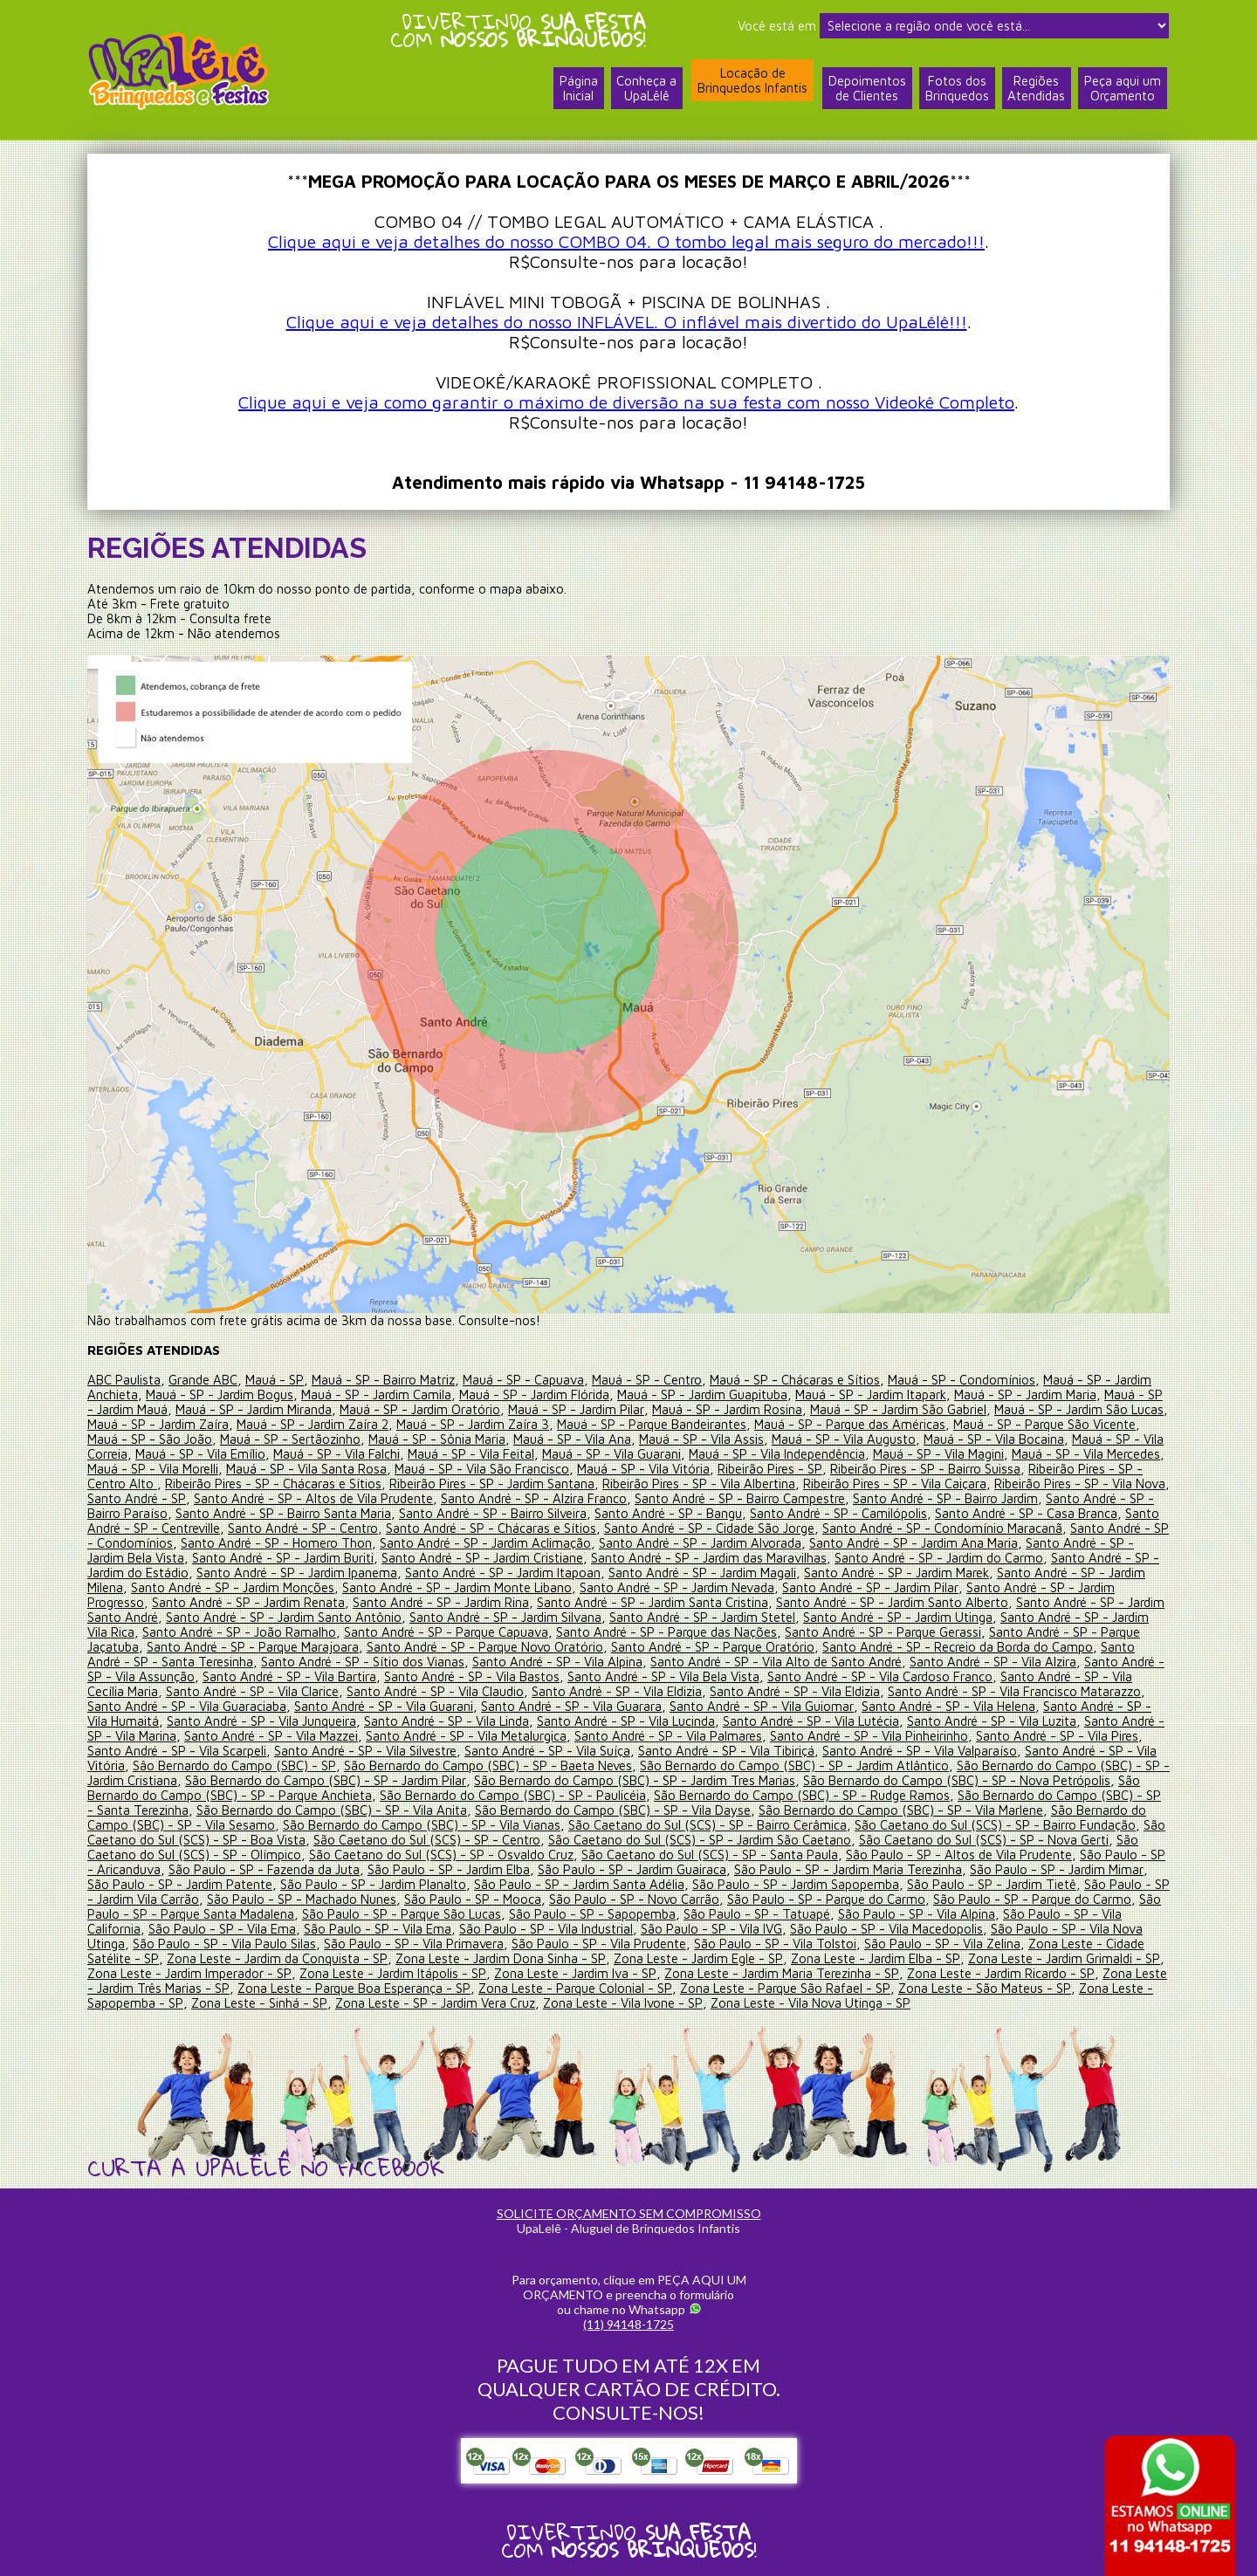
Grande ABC (202, 1379)
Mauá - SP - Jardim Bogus (220, 1394)
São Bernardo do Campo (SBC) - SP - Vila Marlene (901, 1810)
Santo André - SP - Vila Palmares (668, 1735)
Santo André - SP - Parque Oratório (756, 1646)
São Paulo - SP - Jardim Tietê (995, 1884)
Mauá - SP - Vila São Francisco (543, 1468)
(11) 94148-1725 (628, 2324)
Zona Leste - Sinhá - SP (258, 2003)
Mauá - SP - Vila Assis (752, 1439)
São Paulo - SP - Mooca (491, 1899)
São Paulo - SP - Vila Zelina (942, 1943)
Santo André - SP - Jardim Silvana (547, 1617)
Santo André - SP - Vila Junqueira (262, 1721)
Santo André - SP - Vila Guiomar (761, 1706)
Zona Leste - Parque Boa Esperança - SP (353, 1988)
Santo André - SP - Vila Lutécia (812, 1721)
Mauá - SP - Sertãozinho (341, 1439)
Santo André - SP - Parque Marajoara (296, 1646)
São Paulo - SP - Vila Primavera (414, 1943)
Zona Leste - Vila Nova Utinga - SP (809, 2003)
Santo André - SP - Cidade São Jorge (794, 1528)
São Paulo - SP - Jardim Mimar (1060, 1869)
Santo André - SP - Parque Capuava (488, 1632)
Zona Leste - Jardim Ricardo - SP (1001, 1973)
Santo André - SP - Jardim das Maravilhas (786, 1557)
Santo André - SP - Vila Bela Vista (710, 1676)
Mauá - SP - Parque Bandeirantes (694, 1424)
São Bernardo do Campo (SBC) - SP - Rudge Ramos (802, 1795)
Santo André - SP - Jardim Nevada (748, 1587)
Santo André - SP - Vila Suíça (547, 1750)
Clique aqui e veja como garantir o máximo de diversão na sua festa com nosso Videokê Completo (626, 402)
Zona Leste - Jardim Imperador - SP (189, 1973)
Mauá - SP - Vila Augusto (895, 1439)
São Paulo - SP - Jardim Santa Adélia (581, 1884)
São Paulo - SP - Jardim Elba (450, 1869)
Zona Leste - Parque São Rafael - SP (783, 1988)
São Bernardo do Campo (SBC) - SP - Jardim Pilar (326, 1780)
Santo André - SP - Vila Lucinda (627, 1721)
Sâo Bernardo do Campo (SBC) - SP (234, 1765)
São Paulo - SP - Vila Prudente (599, 1943)
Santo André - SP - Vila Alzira (1030, 1661)
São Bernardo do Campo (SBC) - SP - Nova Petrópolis (958, 1780)
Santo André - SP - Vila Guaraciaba (186, 1706)
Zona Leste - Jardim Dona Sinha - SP (500, 1958)
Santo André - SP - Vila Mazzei (271, 1735)
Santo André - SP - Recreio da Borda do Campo (1001, 1646)
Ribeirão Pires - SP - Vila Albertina (737, 1483)
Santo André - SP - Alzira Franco (594, 1498)
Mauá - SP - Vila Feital (522, 1453)
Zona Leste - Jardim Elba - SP (874, 1958)
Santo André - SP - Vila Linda (447, 1721)
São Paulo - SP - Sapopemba (617, 1913)
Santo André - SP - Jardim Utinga (942, 1617)
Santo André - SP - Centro (388, 1528)
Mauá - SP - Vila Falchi (388, 1453)
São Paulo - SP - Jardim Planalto (374, 1884)
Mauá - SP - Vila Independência (828, 1453)
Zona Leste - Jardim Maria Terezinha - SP (781, 1973)
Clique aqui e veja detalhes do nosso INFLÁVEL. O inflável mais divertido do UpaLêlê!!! (626, 322)
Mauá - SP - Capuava (522, 1379)
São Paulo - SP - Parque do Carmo (845, 1899)
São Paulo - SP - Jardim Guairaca (634, 1869)
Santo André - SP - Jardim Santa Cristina (696, 1602)
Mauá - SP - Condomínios (960, 1379)
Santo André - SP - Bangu (742, 1513)
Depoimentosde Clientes (866, 90)
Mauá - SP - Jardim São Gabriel (902, 1409)
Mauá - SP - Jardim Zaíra (198, 1424)
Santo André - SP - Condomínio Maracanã (1028, 1528)
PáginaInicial (577, 90)
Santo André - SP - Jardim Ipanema (372, 1572)
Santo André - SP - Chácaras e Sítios (576, 1528)
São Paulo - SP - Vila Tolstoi (775, 1943)
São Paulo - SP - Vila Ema (222, 1928)
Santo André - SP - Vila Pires (1057, 1735)
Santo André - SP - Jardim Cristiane (558, 1557)
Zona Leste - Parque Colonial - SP (573, 1988)
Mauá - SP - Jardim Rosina (730, 1409)
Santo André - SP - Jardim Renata (290, 1602)
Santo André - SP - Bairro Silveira (567, 1513)
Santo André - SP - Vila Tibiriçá (726, 1750)
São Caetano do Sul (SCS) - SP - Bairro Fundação (995, 1824)
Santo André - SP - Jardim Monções (302, 1587)
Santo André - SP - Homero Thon (378, 1542)
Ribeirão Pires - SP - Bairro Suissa (985, 1468)
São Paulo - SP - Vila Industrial (546, 1928)
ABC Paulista (124, 1379)
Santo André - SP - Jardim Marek (975, 1572)
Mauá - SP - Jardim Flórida (536, 1394)
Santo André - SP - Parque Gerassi (925, 1632)
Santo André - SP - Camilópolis (912, 1513)
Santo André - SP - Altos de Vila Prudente (373, 1498)
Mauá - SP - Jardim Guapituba (705, 1394)
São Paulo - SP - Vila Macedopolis (886, 1928)
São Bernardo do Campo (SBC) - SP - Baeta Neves (487, 1765)
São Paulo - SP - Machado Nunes (321, 1899)
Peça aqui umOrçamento (1122, 90)
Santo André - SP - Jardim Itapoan (579, 1572)
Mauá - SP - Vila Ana (624, 1439)
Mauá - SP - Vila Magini (989, 1453)
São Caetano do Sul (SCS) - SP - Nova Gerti (984, 1839)
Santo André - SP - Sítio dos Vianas (400, 1661)
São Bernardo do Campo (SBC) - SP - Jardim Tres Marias (636, 1780)
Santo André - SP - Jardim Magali (779, 1572)
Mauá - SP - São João (201, 1439)
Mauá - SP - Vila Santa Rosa (367, 1468)
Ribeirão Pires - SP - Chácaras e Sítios (311, 1483)
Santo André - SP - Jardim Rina (483, 1602)
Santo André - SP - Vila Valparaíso (919, 1750)
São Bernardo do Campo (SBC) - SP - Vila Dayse (613, 1810)
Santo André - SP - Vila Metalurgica (466, 1735)
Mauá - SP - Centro (646, 1379)
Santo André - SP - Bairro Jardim (1006, 1498)
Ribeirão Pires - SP (831, 1468)
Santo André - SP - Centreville (219, 1528)
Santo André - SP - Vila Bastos (518, 1676)
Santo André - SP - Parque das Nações (708, 1632)
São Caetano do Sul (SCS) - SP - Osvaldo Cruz (441, 1854)
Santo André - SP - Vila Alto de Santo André (813, 1661)
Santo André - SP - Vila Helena (947, 1706)
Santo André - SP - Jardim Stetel (745, 1617)
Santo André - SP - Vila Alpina (595, 1661)
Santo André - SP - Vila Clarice (275, 1691)
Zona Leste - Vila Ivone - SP (621, 2003)
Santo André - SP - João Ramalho (280, 1632)
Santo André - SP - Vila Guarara (571, 1706)
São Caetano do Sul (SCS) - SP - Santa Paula (709, 1854)
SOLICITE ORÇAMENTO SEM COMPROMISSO (629, 2213)
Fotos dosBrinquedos (956, 90)
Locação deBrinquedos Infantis (752, 81)
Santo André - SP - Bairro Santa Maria (357, 1513)
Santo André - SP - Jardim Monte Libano (527, 1587)
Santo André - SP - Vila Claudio (458, 1691)
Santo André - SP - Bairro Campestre (800, 1498)
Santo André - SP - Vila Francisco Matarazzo (1037, 1691)
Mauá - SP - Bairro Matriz (382, 1379)
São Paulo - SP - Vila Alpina (941, 1913)
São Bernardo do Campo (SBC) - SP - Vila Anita (331, 1810)
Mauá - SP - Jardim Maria (1030, 1394)
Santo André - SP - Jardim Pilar (942, 1587)
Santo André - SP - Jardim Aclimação (588, 1542)
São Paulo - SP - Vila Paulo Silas (224, 1943)
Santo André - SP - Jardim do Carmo (1017, 1557)
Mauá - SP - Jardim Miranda (254, 1409)
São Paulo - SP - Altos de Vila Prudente (959, 1854)
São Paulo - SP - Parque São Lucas (426, 1913)
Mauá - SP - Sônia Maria (488, 1439)
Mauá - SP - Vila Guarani (663, 1453)
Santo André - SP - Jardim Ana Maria (1018, 1542)
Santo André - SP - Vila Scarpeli (176, 1750)
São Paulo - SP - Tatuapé (782, 1913)
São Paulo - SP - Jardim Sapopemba (799, 1884)
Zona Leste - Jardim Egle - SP (697, 1958)
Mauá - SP (274, 1379)
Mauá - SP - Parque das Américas (892, 1424)
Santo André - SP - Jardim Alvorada (803, 1542)
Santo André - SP (197, 1498)
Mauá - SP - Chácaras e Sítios (794, 1379)
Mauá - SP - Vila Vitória (704, 1468)
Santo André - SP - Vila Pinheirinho (869, 1735)
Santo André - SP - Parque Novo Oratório (528, 1646)
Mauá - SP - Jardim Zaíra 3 (515, 1424)
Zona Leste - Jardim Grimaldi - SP (1063, 1958)
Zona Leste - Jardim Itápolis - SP (392, 1973)
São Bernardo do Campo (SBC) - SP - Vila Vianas (421, 1824)
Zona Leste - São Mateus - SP (982, 1988)
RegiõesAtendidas (1036, 90)
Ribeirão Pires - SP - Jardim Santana (530, 1483)
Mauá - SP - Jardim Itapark (875, 1394)
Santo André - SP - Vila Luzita (992, 1721)
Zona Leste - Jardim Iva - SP (575, 1973)
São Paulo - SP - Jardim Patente (180, 1884)
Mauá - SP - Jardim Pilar (579, 1409)
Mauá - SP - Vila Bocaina (1045, 1439)
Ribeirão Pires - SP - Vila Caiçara (933, 1483)
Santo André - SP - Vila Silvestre (365, 1750)
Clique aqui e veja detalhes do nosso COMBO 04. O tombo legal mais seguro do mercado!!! (626, 241)
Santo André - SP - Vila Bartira (335, 1676)
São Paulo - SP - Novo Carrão (653, 1899)
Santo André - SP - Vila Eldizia (640, 1691)
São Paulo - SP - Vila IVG (711, 1928)
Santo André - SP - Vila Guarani (383, 1706)
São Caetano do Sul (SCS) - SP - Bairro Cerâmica (707, 1824)
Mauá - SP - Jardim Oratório (422, 1409)
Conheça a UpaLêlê (645, 90)
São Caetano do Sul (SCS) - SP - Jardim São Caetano (700, 1839)
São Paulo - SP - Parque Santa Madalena (203, 1913)
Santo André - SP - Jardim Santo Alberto (936, 1602)
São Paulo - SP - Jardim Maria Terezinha (851, 1869)
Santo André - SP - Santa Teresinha (189, 1661)
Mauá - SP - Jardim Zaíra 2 (354, 1424)
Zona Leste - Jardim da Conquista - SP (276, 1958)
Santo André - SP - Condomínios (181, 1542)
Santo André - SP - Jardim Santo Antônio (325, 1617)
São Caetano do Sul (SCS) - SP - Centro (426, 1839)
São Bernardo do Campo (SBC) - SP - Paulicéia (513, 1795)
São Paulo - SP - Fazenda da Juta (264, 1869)
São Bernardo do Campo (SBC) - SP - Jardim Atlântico (794, 1765)
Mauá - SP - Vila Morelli (213, 1468)
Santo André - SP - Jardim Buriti (358, 1557)
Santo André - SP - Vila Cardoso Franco (926, 1676)
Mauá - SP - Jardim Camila (377, 1394)
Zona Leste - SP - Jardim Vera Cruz (433, 2003)
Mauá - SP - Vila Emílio (252, 1453)
